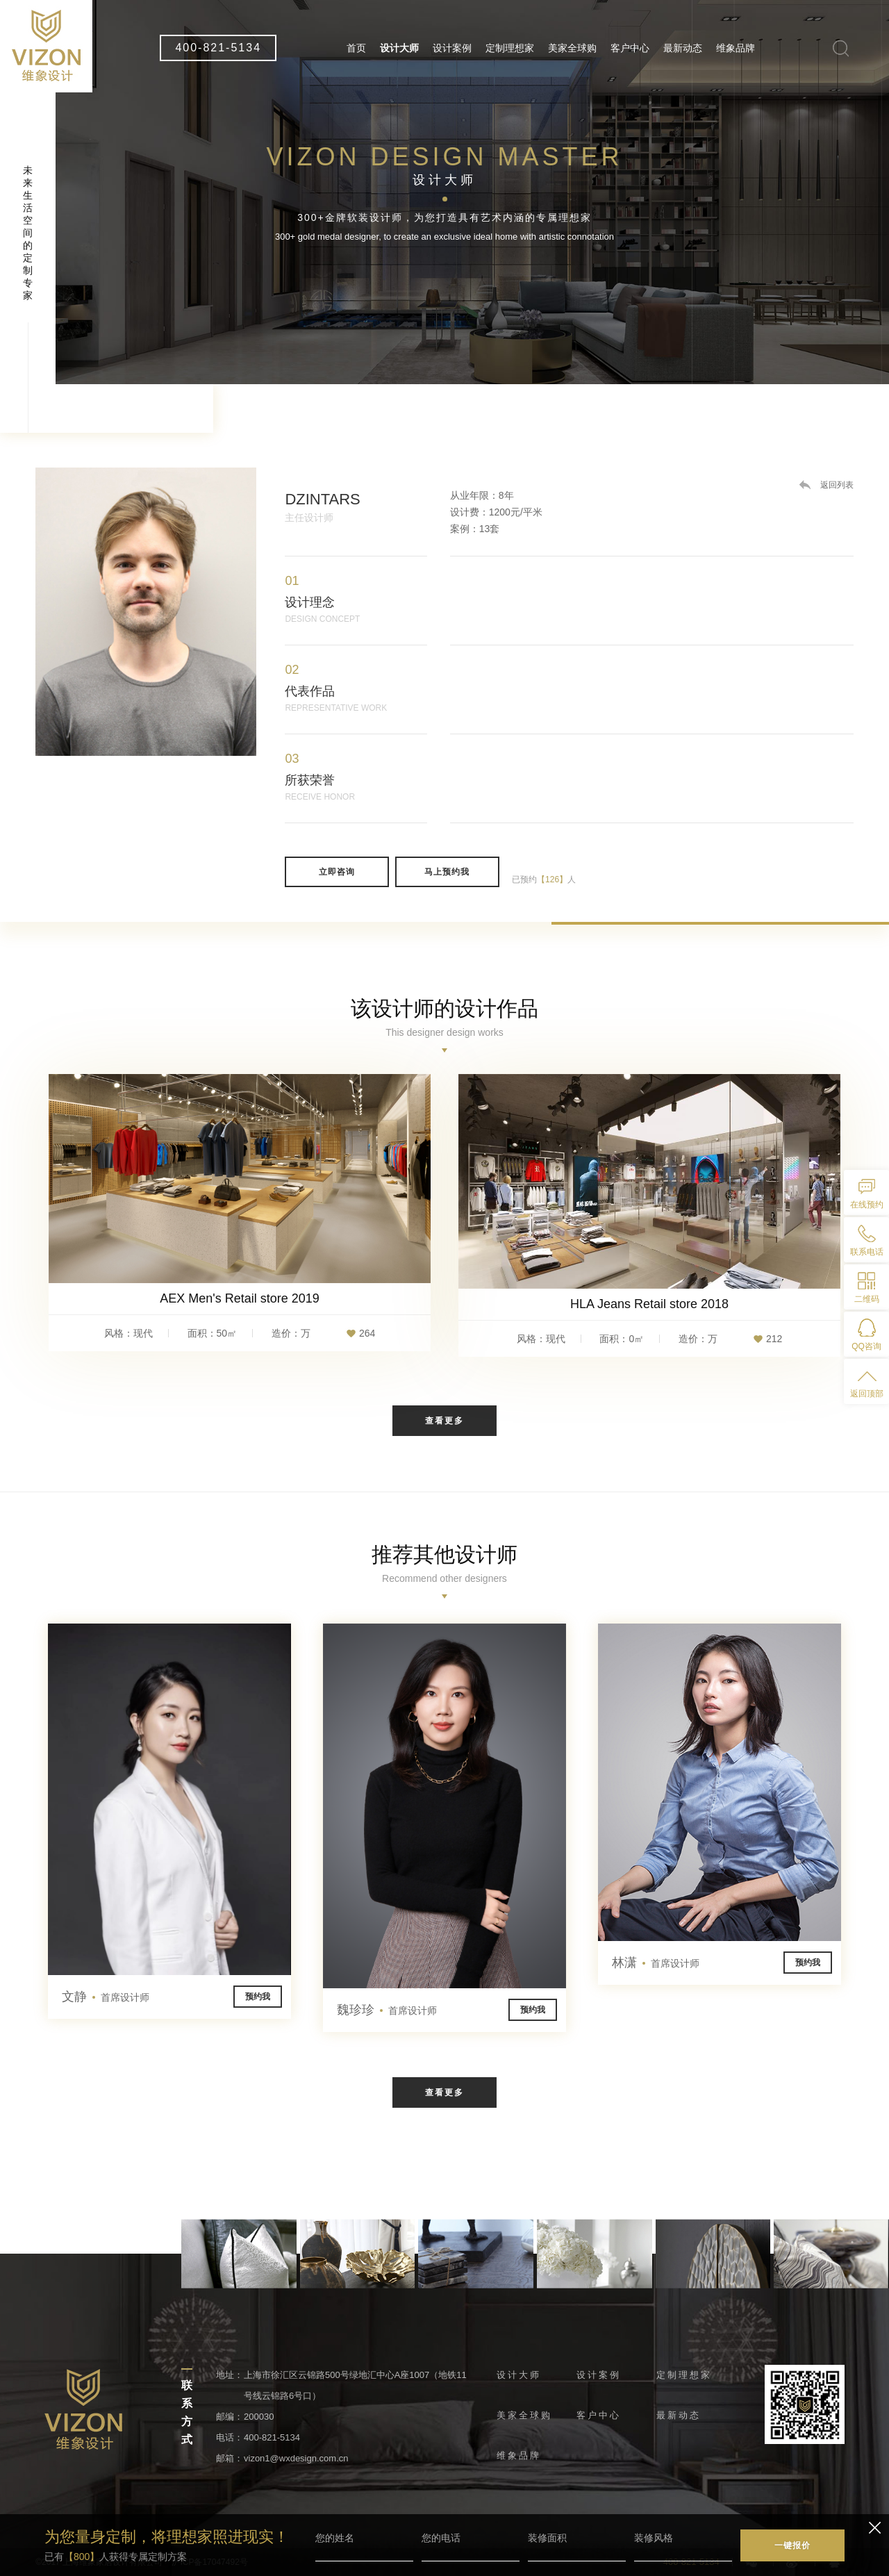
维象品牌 (735, 47)
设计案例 (452, 47)
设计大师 (399, 47)
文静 (105, 1997)
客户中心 (629, 47)
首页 (356, 47)
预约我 (257, 1996)
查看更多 (444, 1421)
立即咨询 (337, 872)
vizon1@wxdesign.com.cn (296, 2458)
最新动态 (682, 47)
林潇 (655, 1963)
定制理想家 (509, 47)
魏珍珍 (387, 2010)
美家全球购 (572, 47)
